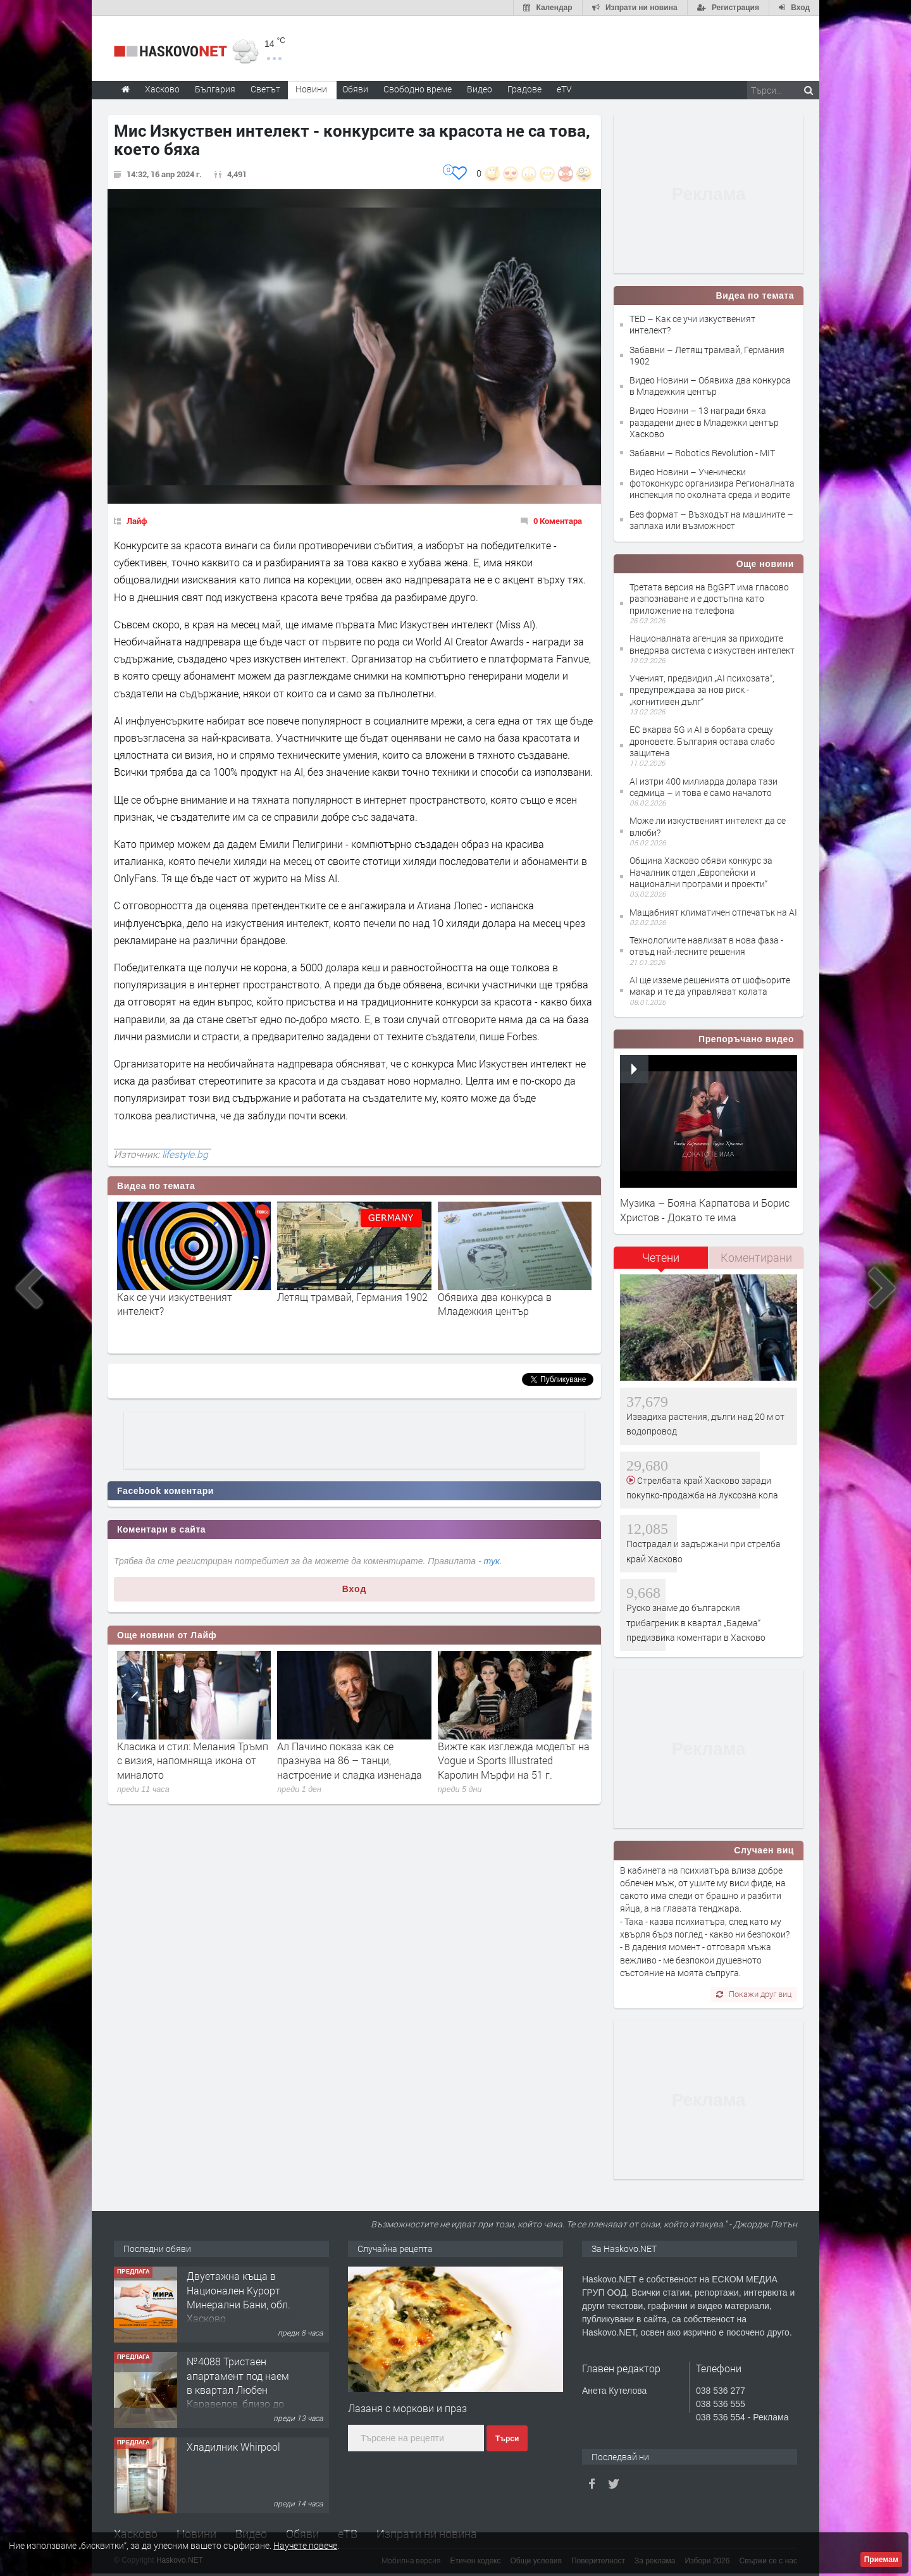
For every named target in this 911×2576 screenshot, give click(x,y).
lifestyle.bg (185, 1154)
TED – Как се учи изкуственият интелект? (692, 324)
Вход (354, 1589)
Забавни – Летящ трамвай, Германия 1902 (706, 355)
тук (492, 1561)
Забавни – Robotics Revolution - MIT (702, 453)
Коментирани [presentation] (756, 1257)
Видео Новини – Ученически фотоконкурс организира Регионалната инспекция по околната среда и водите (712, 483)
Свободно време (417, 89)
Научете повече (305, 2545)
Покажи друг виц (753, 1994)
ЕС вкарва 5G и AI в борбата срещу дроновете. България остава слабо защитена (702, 740)
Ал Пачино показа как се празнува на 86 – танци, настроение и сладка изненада (349, 1760)
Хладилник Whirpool (233, 2446)
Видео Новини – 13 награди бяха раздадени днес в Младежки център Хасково (704, 421)
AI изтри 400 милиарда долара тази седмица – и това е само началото (703, 787)
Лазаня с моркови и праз (407, 2408)
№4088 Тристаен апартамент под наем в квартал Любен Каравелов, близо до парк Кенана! (238, 2390)
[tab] (661, 1262)
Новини (311, 89)
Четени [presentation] (660, 1257)
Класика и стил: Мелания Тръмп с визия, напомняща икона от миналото (192, 1760)
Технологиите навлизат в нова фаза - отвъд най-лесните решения (706, 945)
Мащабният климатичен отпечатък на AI (713, 912)
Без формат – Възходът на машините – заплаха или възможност (711, 520)
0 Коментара (557, 520)
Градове (524, 89)
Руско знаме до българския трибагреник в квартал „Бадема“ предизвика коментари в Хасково (695, 1622)
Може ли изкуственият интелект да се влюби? (707, 826)
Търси (507, 2438)
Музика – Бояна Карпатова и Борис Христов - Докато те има (705, 1209)
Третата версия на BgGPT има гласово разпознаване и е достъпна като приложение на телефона (709, 598)
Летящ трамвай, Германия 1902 (352, 1297)
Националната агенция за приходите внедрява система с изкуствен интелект (712, 644)
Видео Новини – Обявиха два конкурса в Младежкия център (710, 385)
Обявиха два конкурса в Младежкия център (495, 1303)
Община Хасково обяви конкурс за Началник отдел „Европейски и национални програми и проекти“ (700, 871)
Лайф (137, 520)
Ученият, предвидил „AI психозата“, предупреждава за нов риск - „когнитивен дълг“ (701, 689)
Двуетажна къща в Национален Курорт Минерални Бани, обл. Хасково (238, 2297)
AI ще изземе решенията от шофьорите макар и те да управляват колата (709, 985)
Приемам (881, 2559)
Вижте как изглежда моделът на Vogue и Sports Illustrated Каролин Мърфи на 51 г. (514, 1760)
